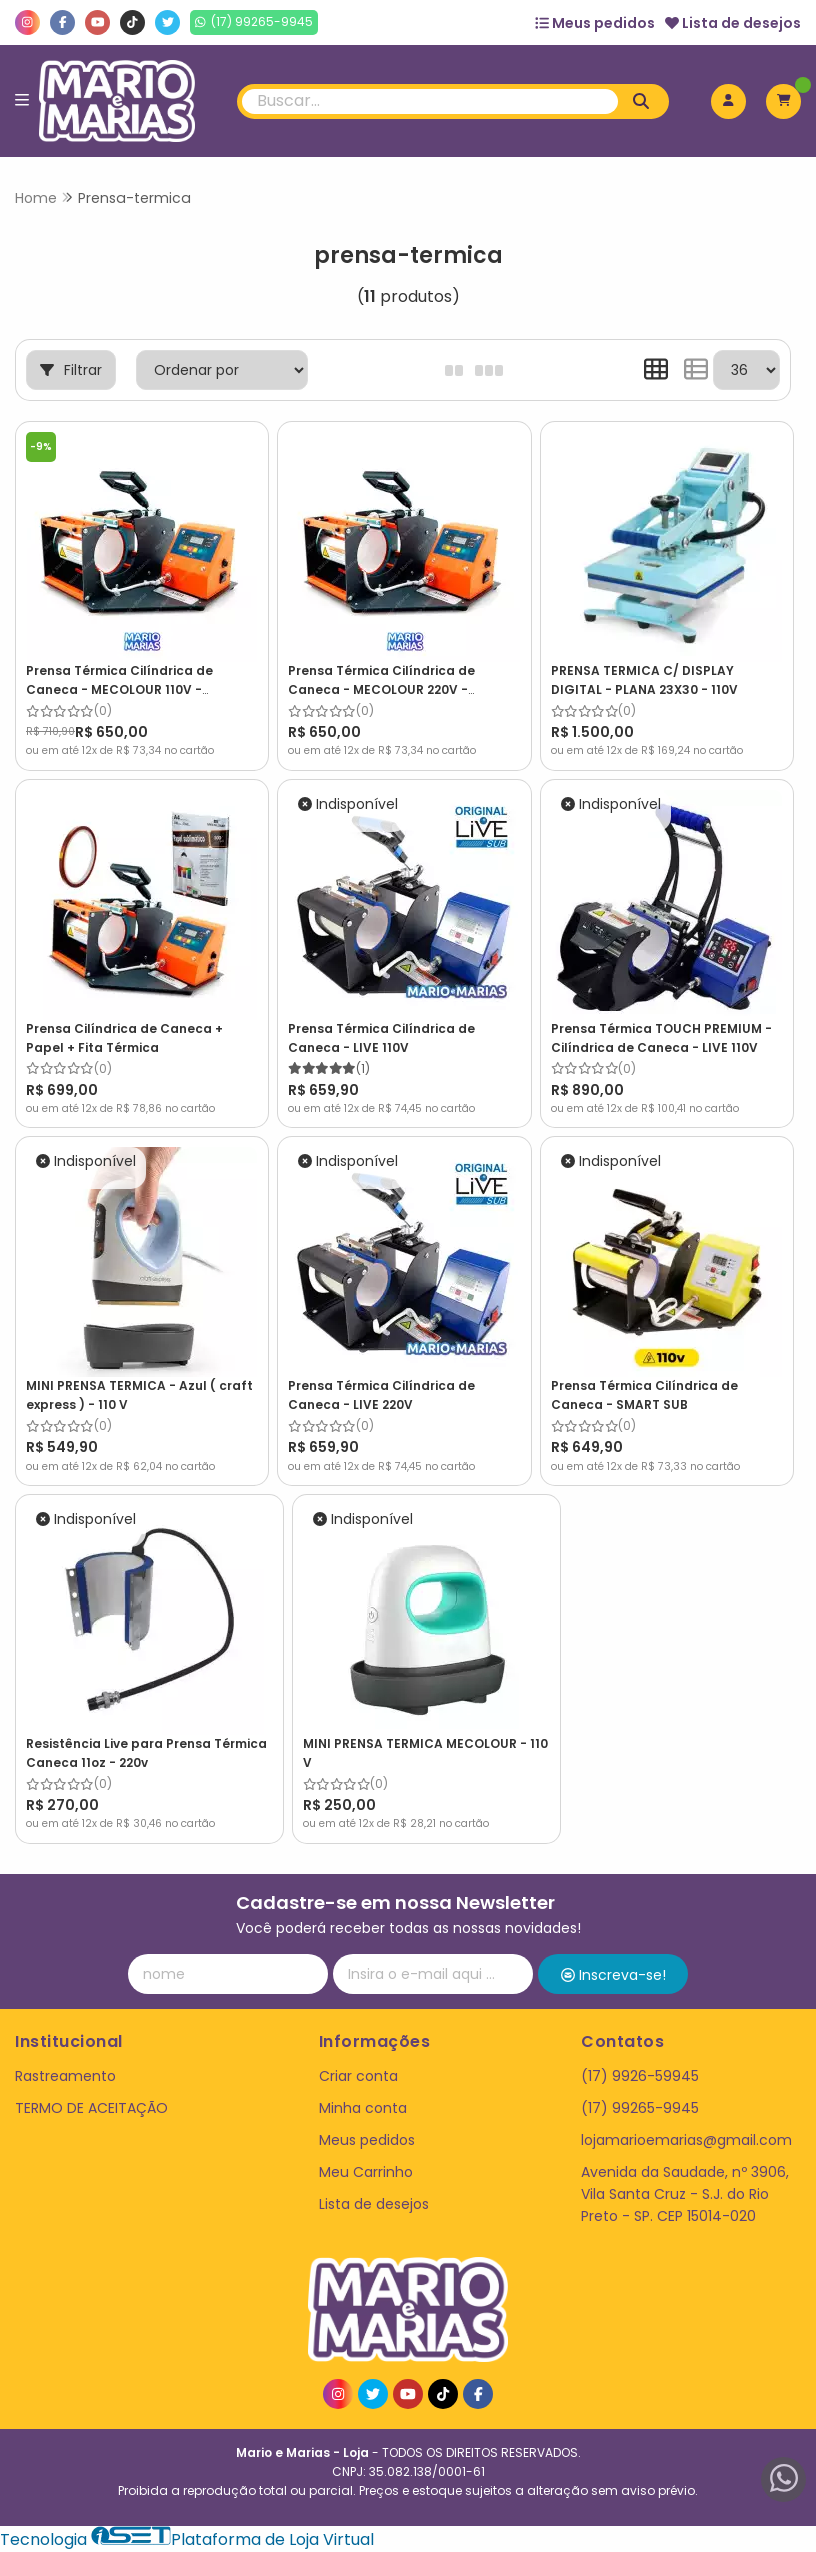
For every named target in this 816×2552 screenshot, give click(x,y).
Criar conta (358, 2076)
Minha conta (363, 2108)
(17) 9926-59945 (640, 2076)
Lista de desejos (733, 23)
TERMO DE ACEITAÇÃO (91, 2108)
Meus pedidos (595, 23)
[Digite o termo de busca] (430, 101)
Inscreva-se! (613, 1975)
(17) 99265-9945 (640, 2108)
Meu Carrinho (366, 2172)
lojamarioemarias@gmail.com (686, 2140)
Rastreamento (65, 2076)
